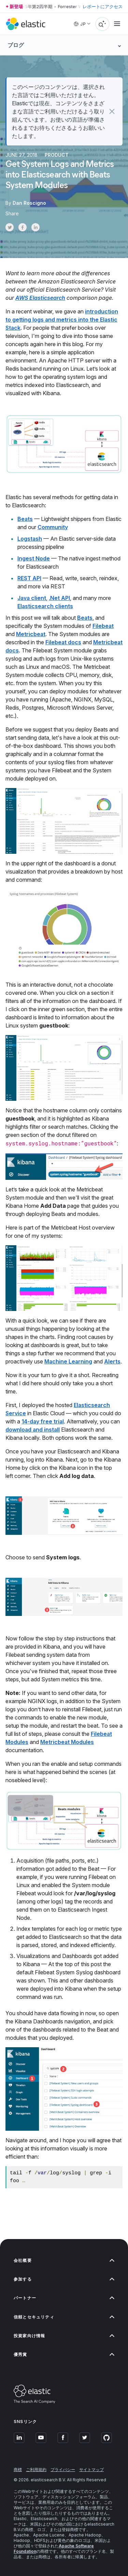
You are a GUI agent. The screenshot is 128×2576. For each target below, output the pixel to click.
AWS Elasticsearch (40, 297)
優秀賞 (64, 2354)
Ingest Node (33, 558)
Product (57, 155)
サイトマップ (91, 2469)
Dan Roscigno (29, 203)
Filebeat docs (63, 642)
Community (53, 527)
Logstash (29, 538)
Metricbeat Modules (67, 1742)
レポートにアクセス (103, 6)
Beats (25, 518)
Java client (31, 598)
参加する (64, 2279)
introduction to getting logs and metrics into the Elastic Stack (61, 319)
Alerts (112, 1361)
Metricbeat (30, 634)
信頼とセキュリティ (64, 2316)
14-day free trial (43, 1421)
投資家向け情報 (64, 2335)
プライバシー (63, 2469)
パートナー (64, 2297)
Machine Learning (68, 1361)
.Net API (59, 598)
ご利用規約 (36, 2469)
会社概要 (64, 2260)
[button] (112, 111)
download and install (32, 1429)
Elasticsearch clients (45, 606)
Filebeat (103, 625)
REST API (29, 578)
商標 (18, 2469)
